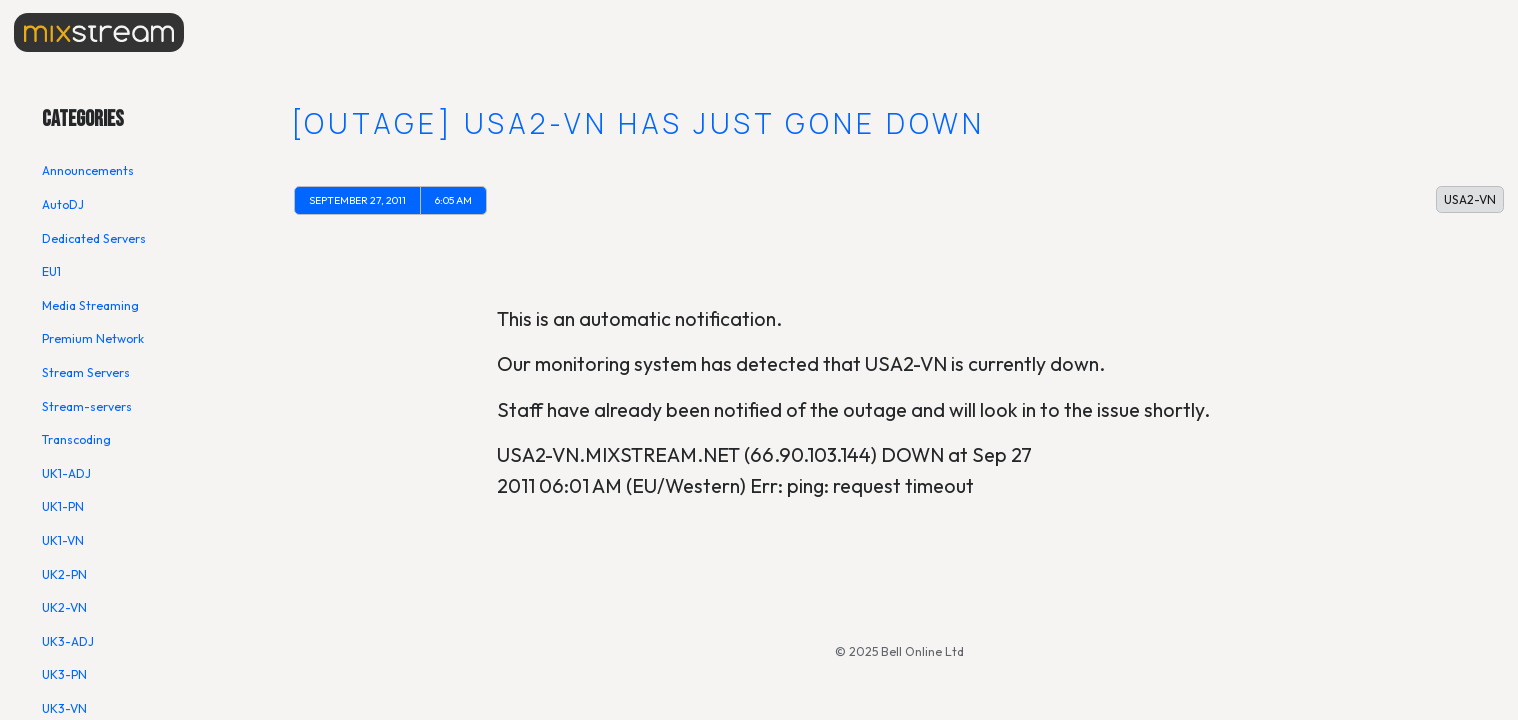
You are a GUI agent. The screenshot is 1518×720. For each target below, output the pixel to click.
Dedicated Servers (94, 238)
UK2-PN (64, 574)
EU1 (51, 271)
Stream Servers (86, 372)
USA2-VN (1470, 199)
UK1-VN (63, 540)
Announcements (88, 170)
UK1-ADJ (66, 473)
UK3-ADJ (68, 641)
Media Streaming (90, 305)
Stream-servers (87, 406)
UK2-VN (64, 607)
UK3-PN (64, 674)
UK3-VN (64, 708)
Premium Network (93, 338)
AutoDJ (63, 204)
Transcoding (76, 439)
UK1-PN (63, 506)
